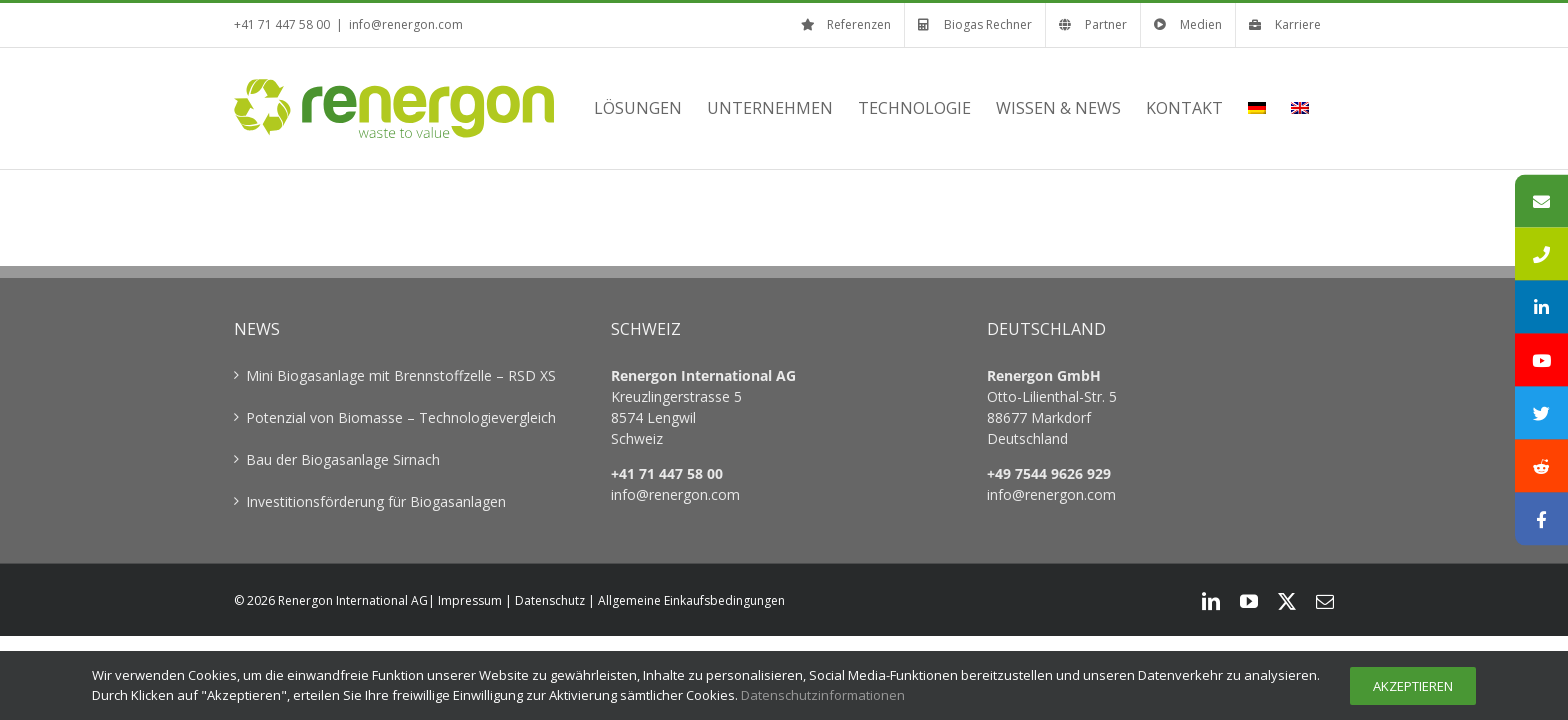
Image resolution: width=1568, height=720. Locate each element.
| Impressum (465, 600)
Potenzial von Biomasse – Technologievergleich (401, 417)
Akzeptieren (1413, 686)
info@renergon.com (406, 24)
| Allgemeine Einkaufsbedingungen (686, 600)
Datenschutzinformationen (823, 695)
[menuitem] (1282, 108)
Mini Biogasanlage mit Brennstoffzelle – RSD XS (401, 375)
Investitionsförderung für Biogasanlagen (376, 501)
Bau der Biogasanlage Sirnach (343, 459)
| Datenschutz (545, 600)
